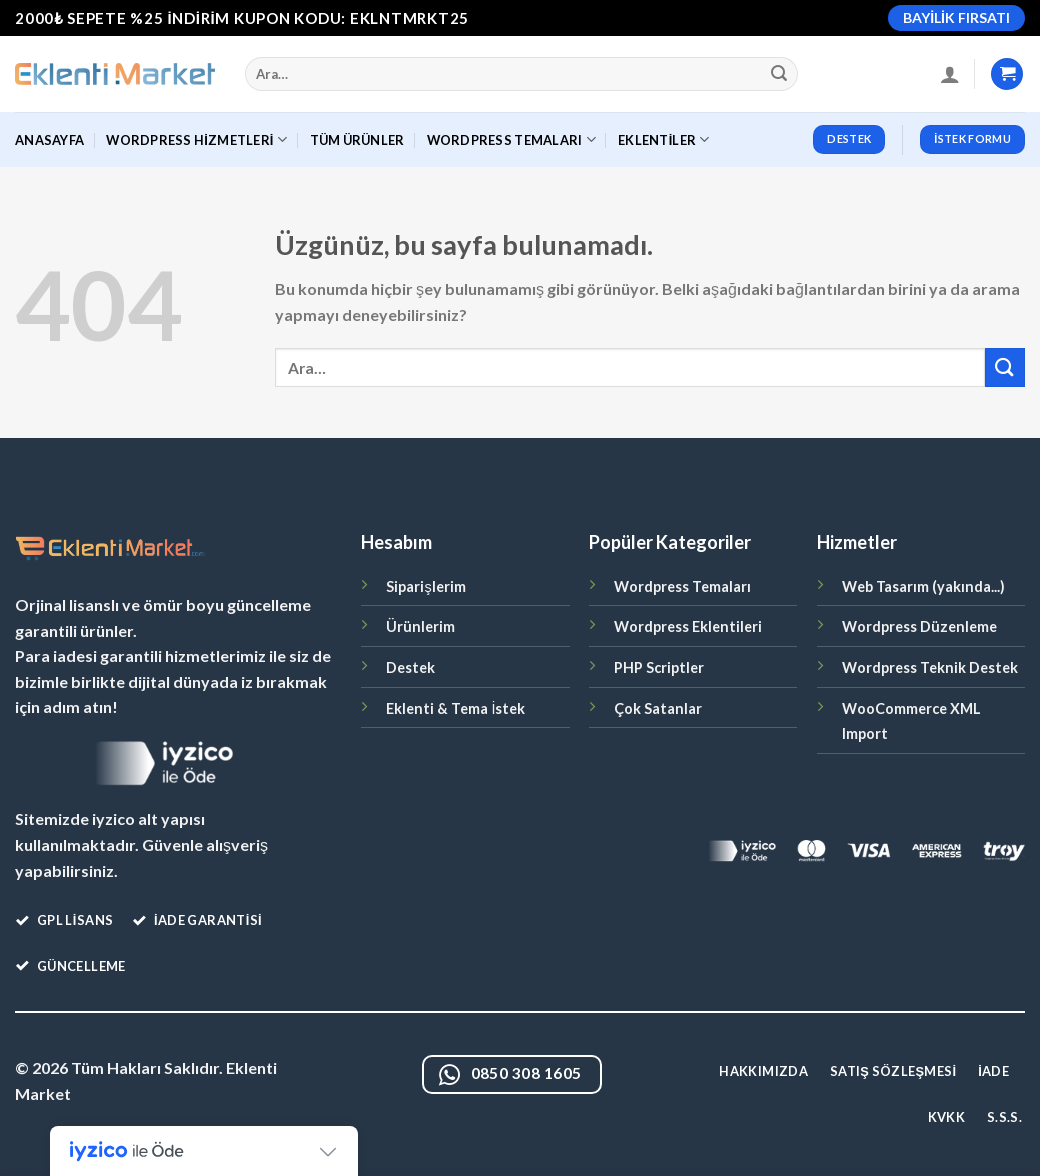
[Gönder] (780, 74)
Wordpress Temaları (682, 586)
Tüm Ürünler (357, 140)
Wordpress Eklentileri (688, 626)
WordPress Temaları (511, 139)
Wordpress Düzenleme (919, 626)
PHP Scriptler (659, 667)
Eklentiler (664, 139)
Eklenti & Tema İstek (455, 708)
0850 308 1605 (510, 1075)
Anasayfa (49, 140)
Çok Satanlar (658, 708)
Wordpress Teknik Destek (930, 667)
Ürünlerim (420, 626)
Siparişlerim (425, 586)
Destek (410, 667)
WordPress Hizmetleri (196, 139)
